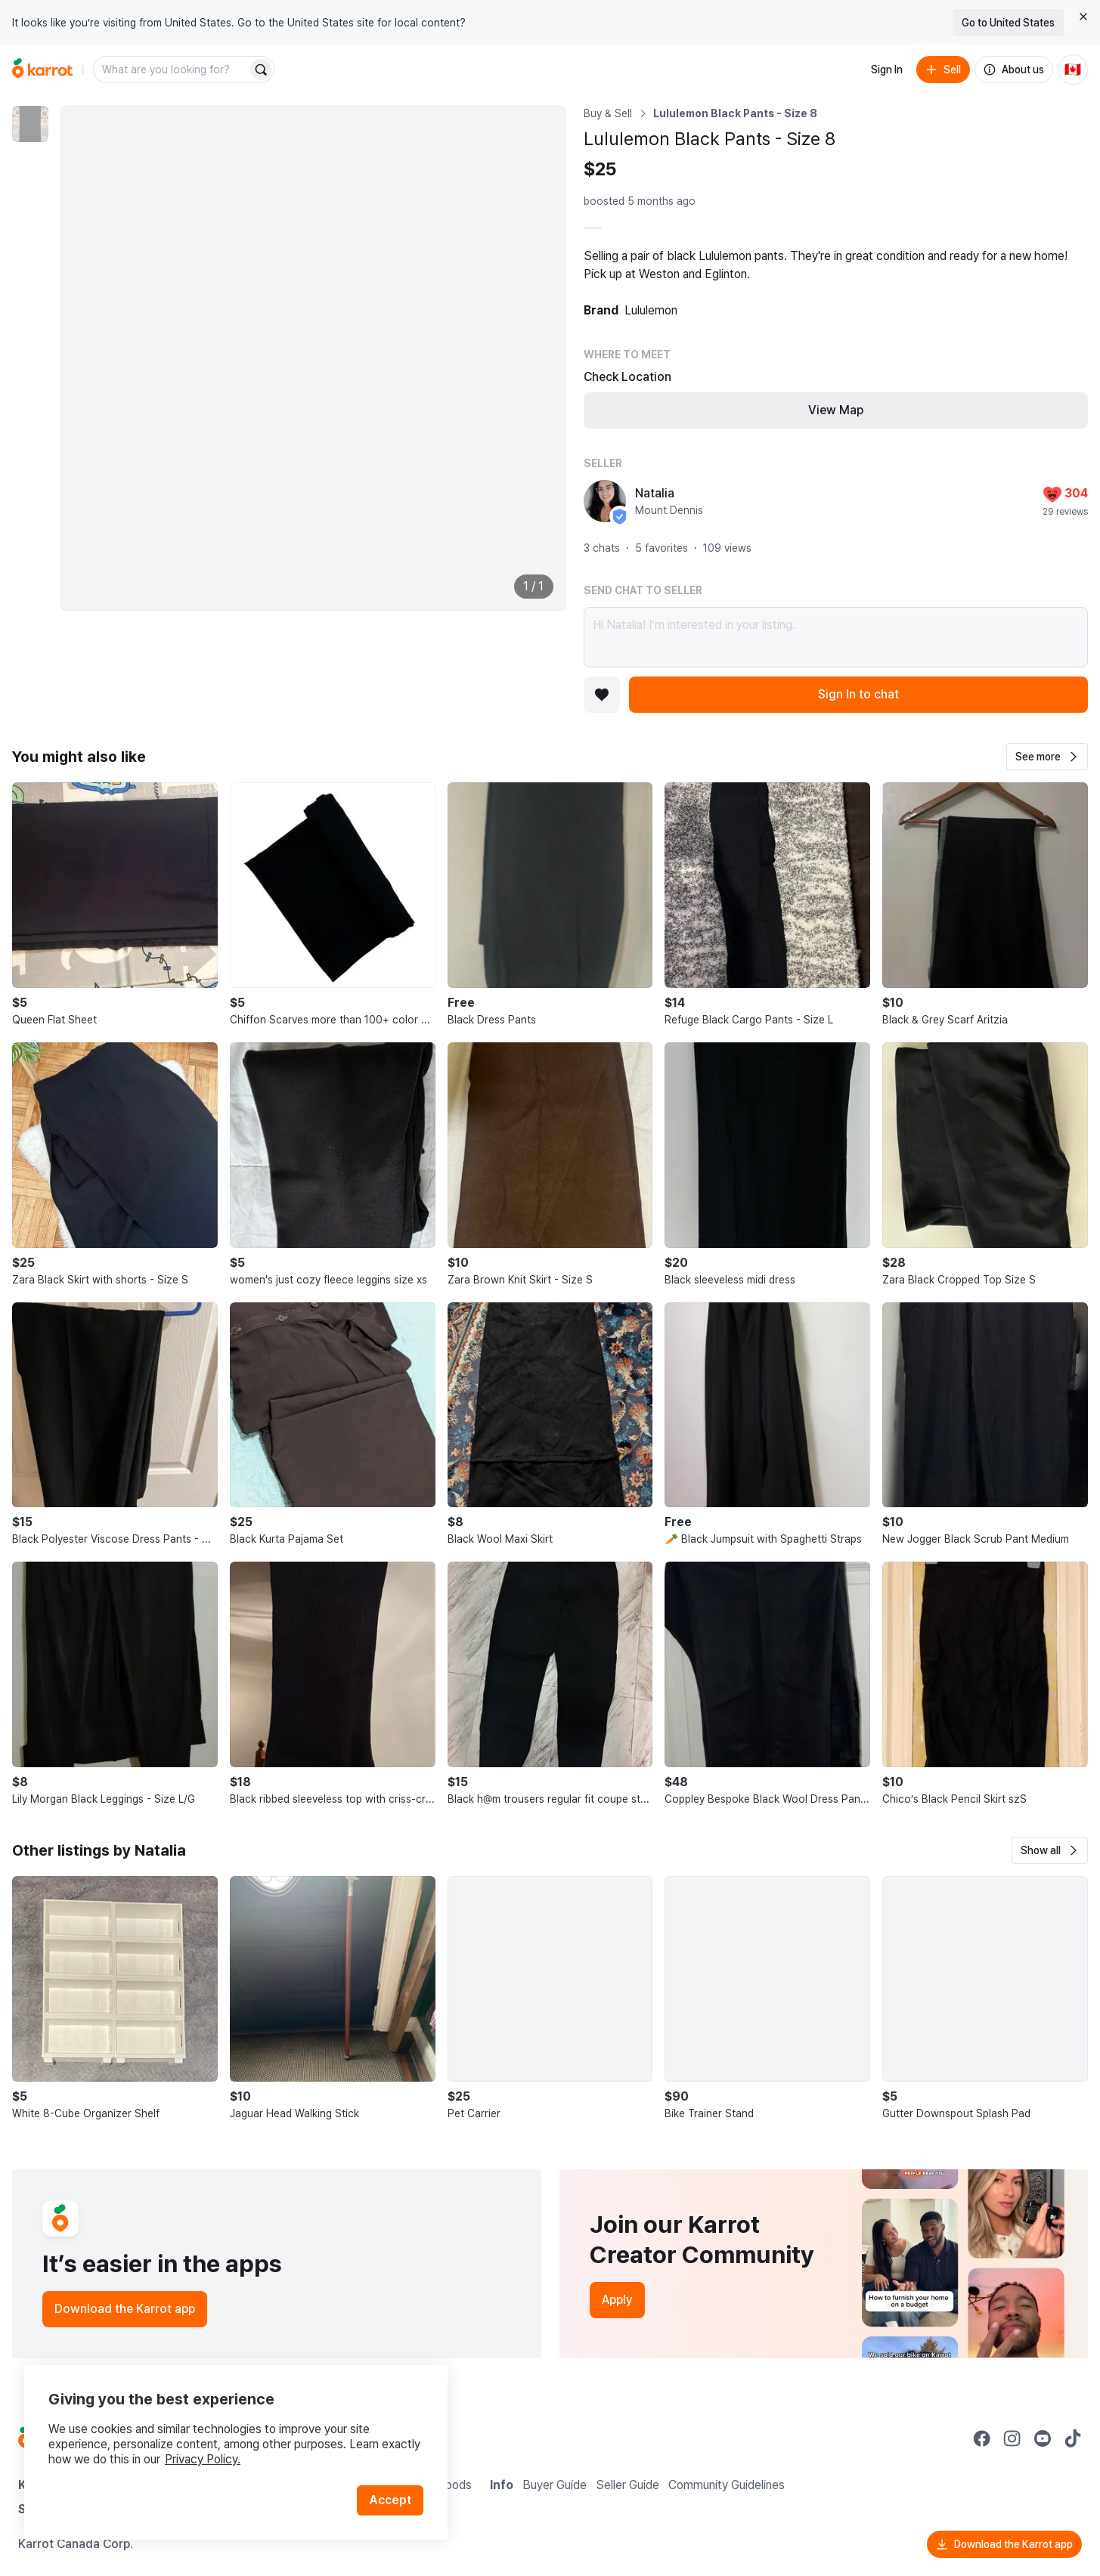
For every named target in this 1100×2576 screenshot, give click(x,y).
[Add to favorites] (602, 695)
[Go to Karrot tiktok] (1073, 2438)
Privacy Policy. (202, 2459)
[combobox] (171, 69)
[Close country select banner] (1083, 16)
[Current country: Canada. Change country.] (1073, 69)
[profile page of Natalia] (605, 501)
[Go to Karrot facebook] (982, 2438)
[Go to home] (42, 69)
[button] (1047, 756)
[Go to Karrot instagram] (1012, 2438)
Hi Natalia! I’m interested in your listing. (836, 637)
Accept (390, 2500)
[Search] (260, 69)
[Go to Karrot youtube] (1042, 2438)
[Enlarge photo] (312, 358)
